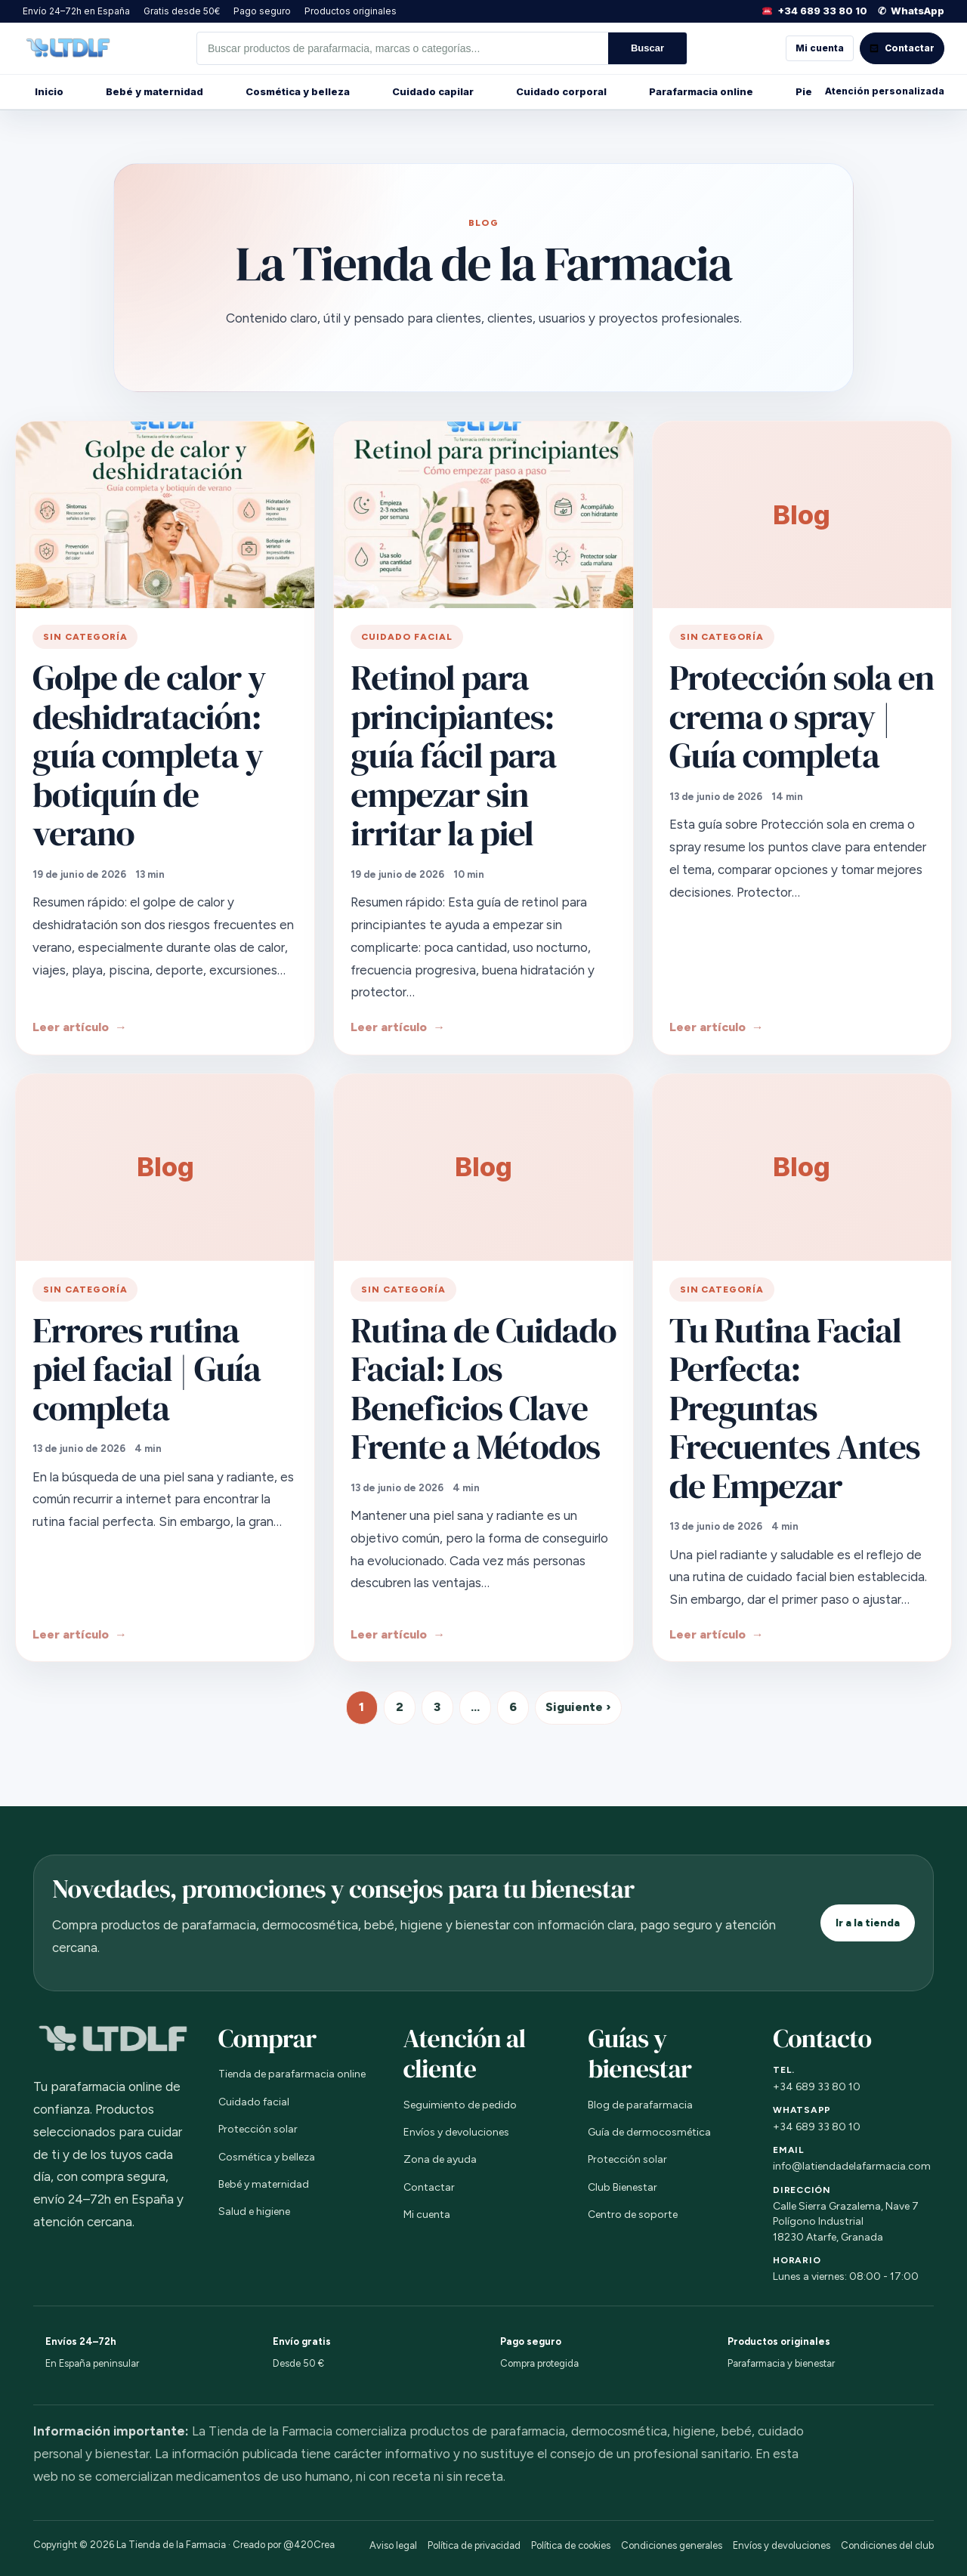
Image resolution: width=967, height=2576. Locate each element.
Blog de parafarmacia (640, 2105)
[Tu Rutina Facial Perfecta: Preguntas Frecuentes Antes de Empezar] (802, 1167)
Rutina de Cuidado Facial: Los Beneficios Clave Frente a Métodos (483, 1388)
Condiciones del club (887, 2545)
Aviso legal (393, 2545)
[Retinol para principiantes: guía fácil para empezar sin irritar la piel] (483, 515)
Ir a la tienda (868, 1923)
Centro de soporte (633, 2214)
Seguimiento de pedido (460, 2105)
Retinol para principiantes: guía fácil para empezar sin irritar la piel (453, 755)
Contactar (429, 2187)
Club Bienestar (622, 2187)
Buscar (647, 48)
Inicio (49, 91)
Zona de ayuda (440, 2159)
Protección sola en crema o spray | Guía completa (801, 716)
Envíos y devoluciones (456, 2132)
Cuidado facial (406, 637)
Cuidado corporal (561, 91)
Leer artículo (70, 1027)
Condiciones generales (671, 2545)
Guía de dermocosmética (649, 2132)
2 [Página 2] (399, 1707)
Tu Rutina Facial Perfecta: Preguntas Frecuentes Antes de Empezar (794, 1407)
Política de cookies (570, 2545)
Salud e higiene (254, 2211)
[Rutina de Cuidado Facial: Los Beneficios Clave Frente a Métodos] (483, 1167)
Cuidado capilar (433, 91)
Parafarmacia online (701, 91)
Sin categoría (85, 637)
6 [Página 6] (513, 1707)
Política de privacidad (474, 2545)
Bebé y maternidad (154, 91)
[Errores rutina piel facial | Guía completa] (165, 1167)
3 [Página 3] (437, 1707)
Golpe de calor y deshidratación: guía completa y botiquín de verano (149, 755)
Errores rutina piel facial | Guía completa (146, 1369)
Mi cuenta (820, 48)
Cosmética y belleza (298, 91)
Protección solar (258, 2129)
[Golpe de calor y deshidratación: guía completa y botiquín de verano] (165, 515)
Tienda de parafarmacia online (292, 2074)
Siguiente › (578, 1707)
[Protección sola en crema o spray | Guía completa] (802, 515)
